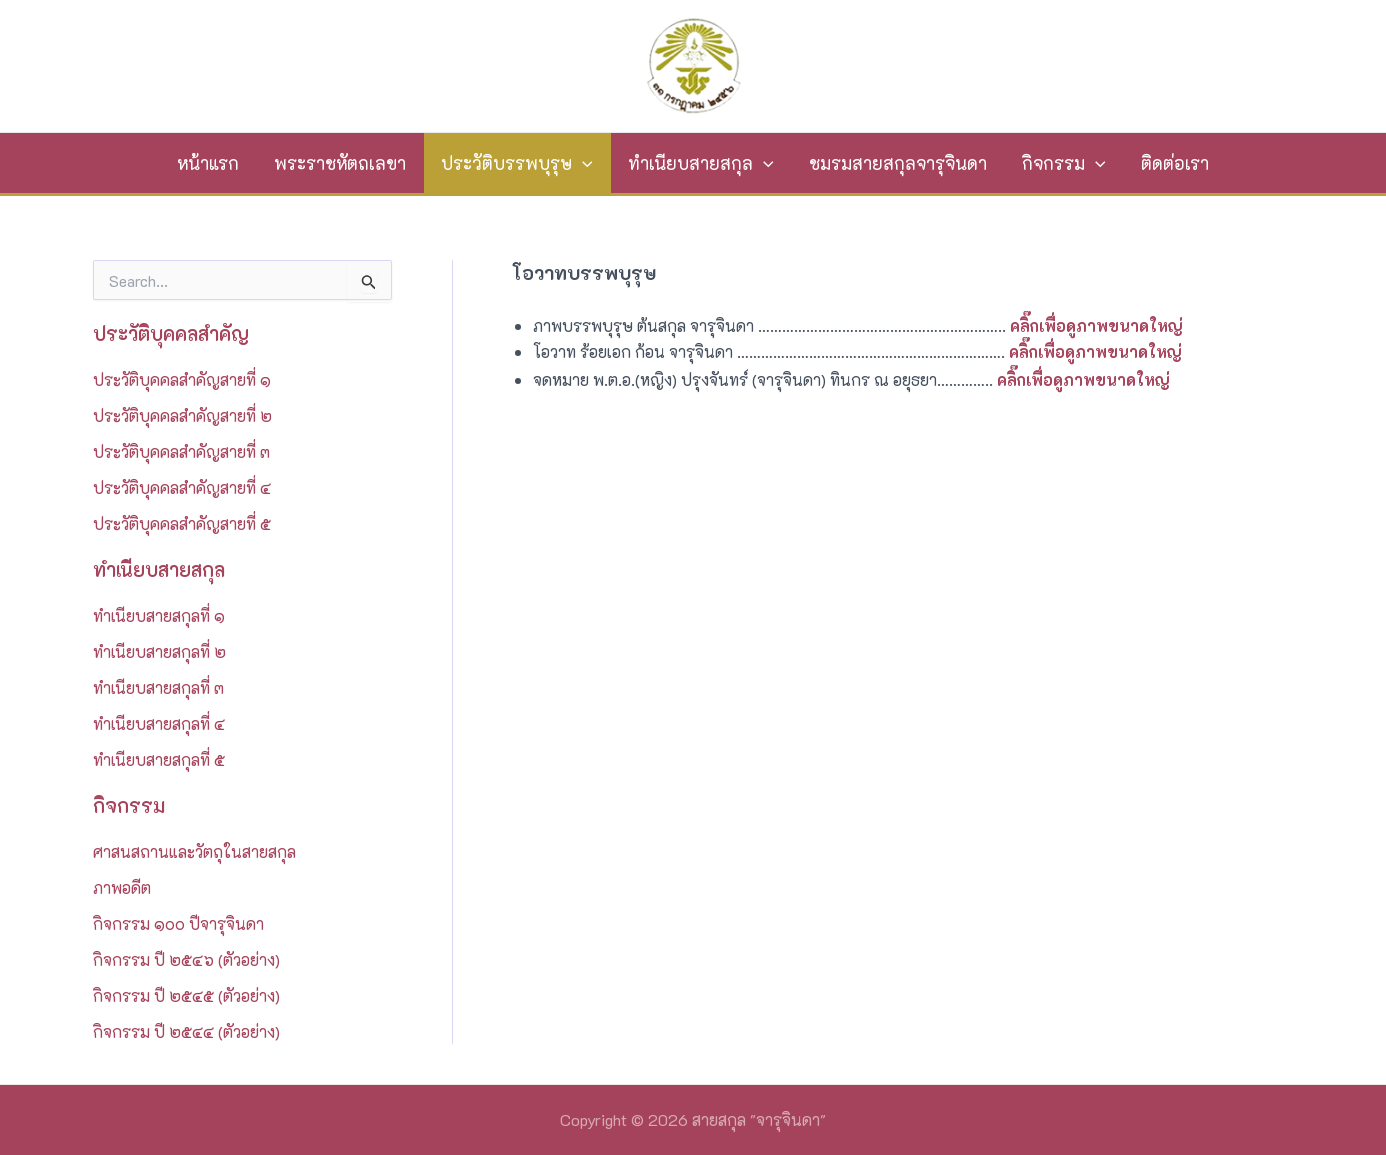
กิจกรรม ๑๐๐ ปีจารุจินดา (178, 923)
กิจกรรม (1064, 163)
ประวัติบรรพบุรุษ (517, 163)
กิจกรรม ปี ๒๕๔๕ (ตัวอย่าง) (186, 995)
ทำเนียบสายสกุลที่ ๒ (159, 651)
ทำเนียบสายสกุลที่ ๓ (158, 687)
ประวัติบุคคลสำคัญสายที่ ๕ (182, 523)
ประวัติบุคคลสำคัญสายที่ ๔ (182, 487)
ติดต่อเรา (1175, 163)
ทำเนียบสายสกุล (701, 163)
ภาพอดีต (122, 887)
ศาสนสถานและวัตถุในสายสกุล (194, 851)
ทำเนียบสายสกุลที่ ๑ (159, 615)
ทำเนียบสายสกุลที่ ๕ (159, 759)
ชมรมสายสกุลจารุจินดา (898, 163)
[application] (582, 163)
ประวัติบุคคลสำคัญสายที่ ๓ (181, 451)
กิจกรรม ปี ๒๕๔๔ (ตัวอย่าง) (186, 1031)
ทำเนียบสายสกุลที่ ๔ (159, 723)
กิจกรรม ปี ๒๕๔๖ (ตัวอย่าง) (186, 959)
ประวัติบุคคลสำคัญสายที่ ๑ (182, 379)
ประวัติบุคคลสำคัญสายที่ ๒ (182, 415)
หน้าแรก (208, 163)
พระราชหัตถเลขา (340, 163)
